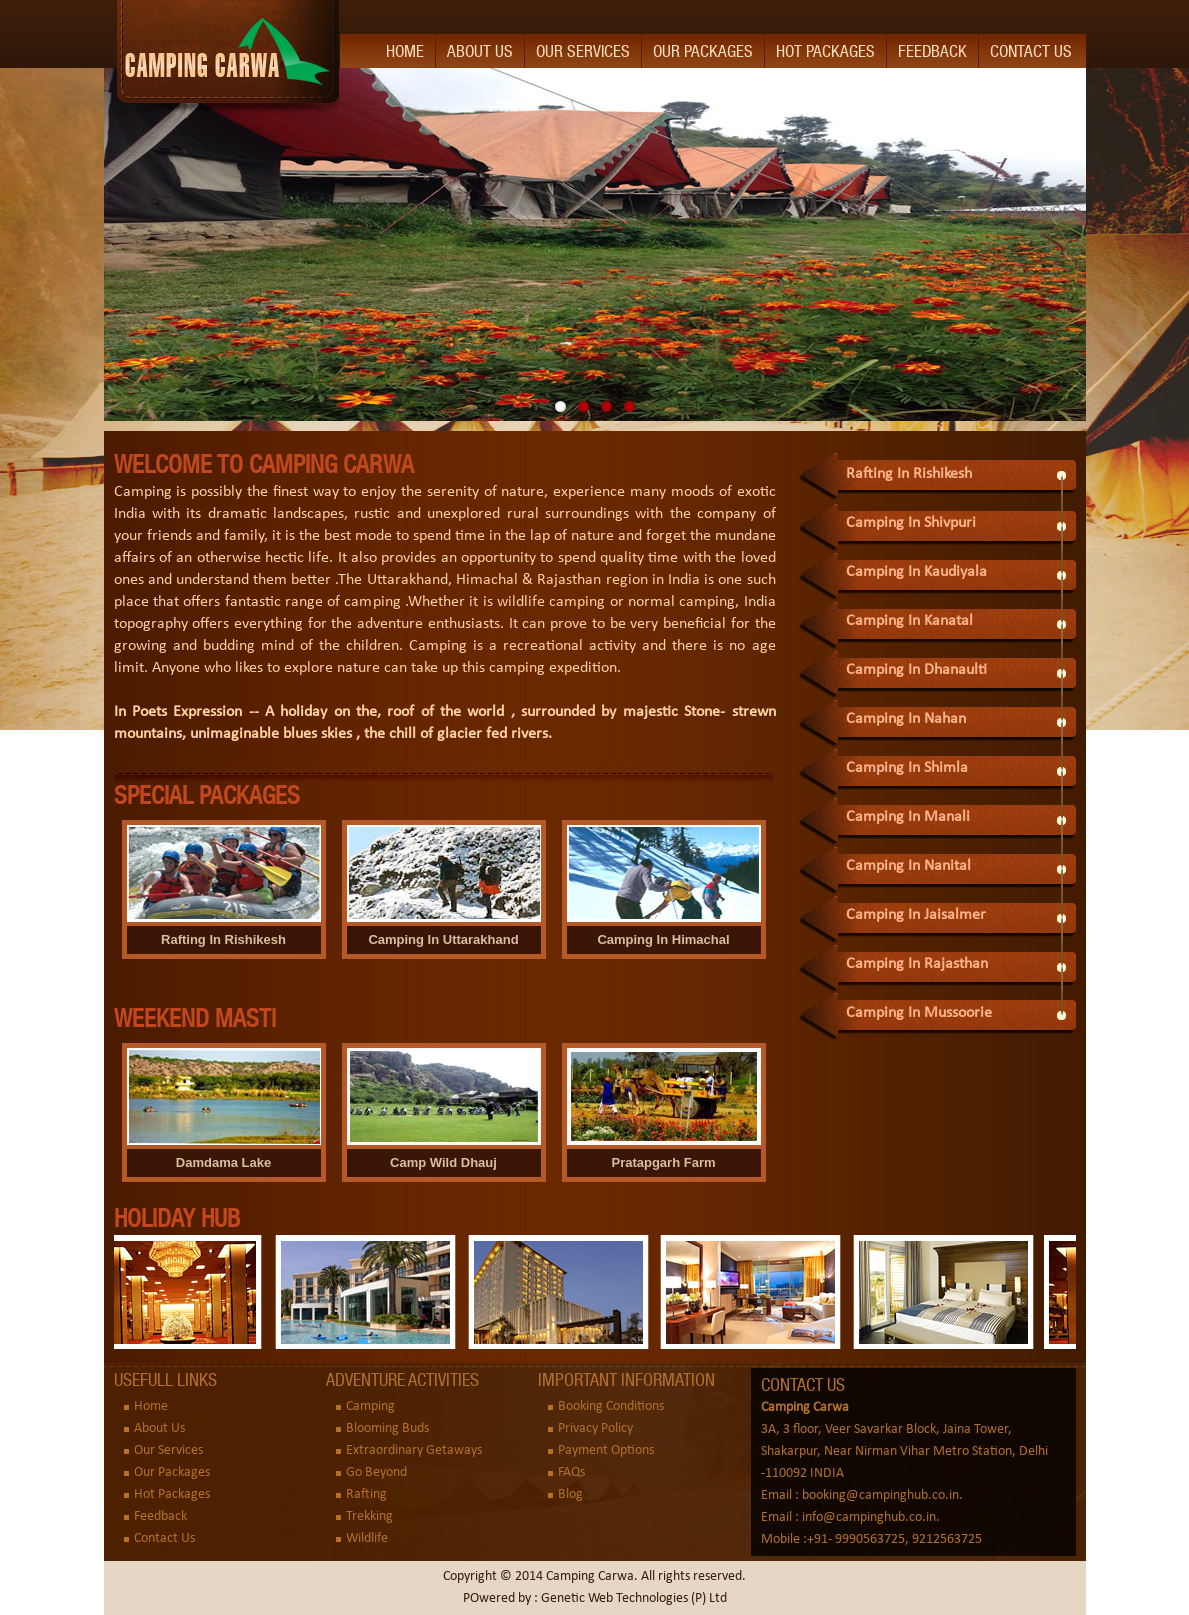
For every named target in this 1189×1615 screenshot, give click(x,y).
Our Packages (703, 51)
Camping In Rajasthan (917, 964)
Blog (570, 1494)
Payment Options (606, 1450)
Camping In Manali (908, 817)
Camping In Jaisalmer (916, 915)
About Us (480, 51)
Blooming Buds (387, 1428)
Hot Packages (825, 51)
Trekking (369, 1516)
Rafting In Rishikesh (909, 474)
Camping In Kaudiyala (916, 572)
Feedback (932, 51)
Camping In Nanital (908, 866)
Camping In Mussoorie (919, 1013)
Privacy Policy (595, 1428)
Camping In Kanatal (909, 621)
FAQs (571, 1472)
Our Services (583, 51)
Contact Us (1031, 51)
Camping (370, 1406)
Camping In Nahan (906, 719)
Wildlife (367, 1538)
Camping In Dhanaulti (916, 670)
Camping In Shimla (907, 768)
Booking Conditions (611, 1406)
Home (405, 51)
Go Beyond (376, 1472)
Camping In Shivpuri (911, 523)
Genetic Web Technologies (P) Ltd (634, 1598)
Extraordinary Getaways (414, 1450)
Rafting (366, 1494)
